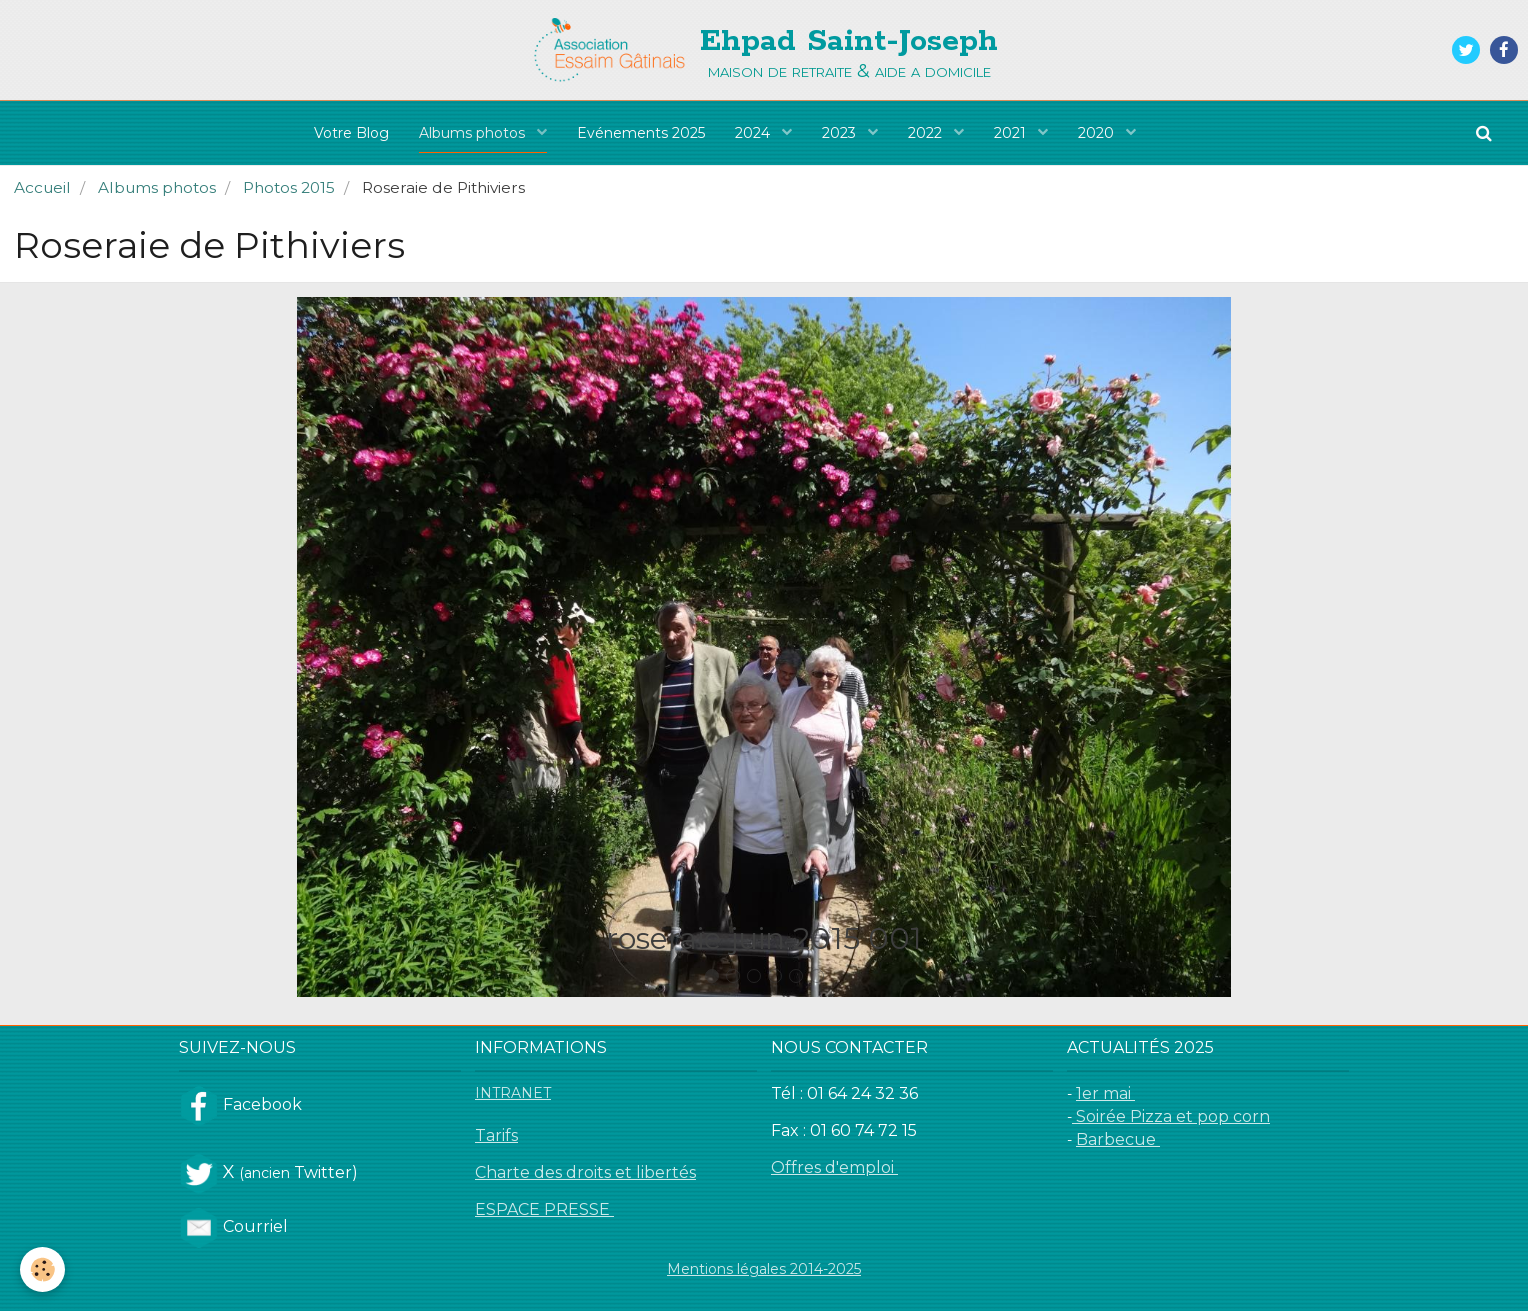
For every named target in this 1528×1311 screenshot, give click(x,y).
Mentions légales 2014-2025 (764, 1269)
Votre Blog (351, 133)
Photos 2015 (289, 187)
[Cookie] (42, 1269)
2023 (841, 133)
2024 (754, 133)
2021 (1012, 133)
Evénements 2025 (641, 133)
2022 (927, 133)
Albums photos (474, 133)
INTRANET (513, 1093)
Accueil (42, 187)
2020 (1098, 133)
